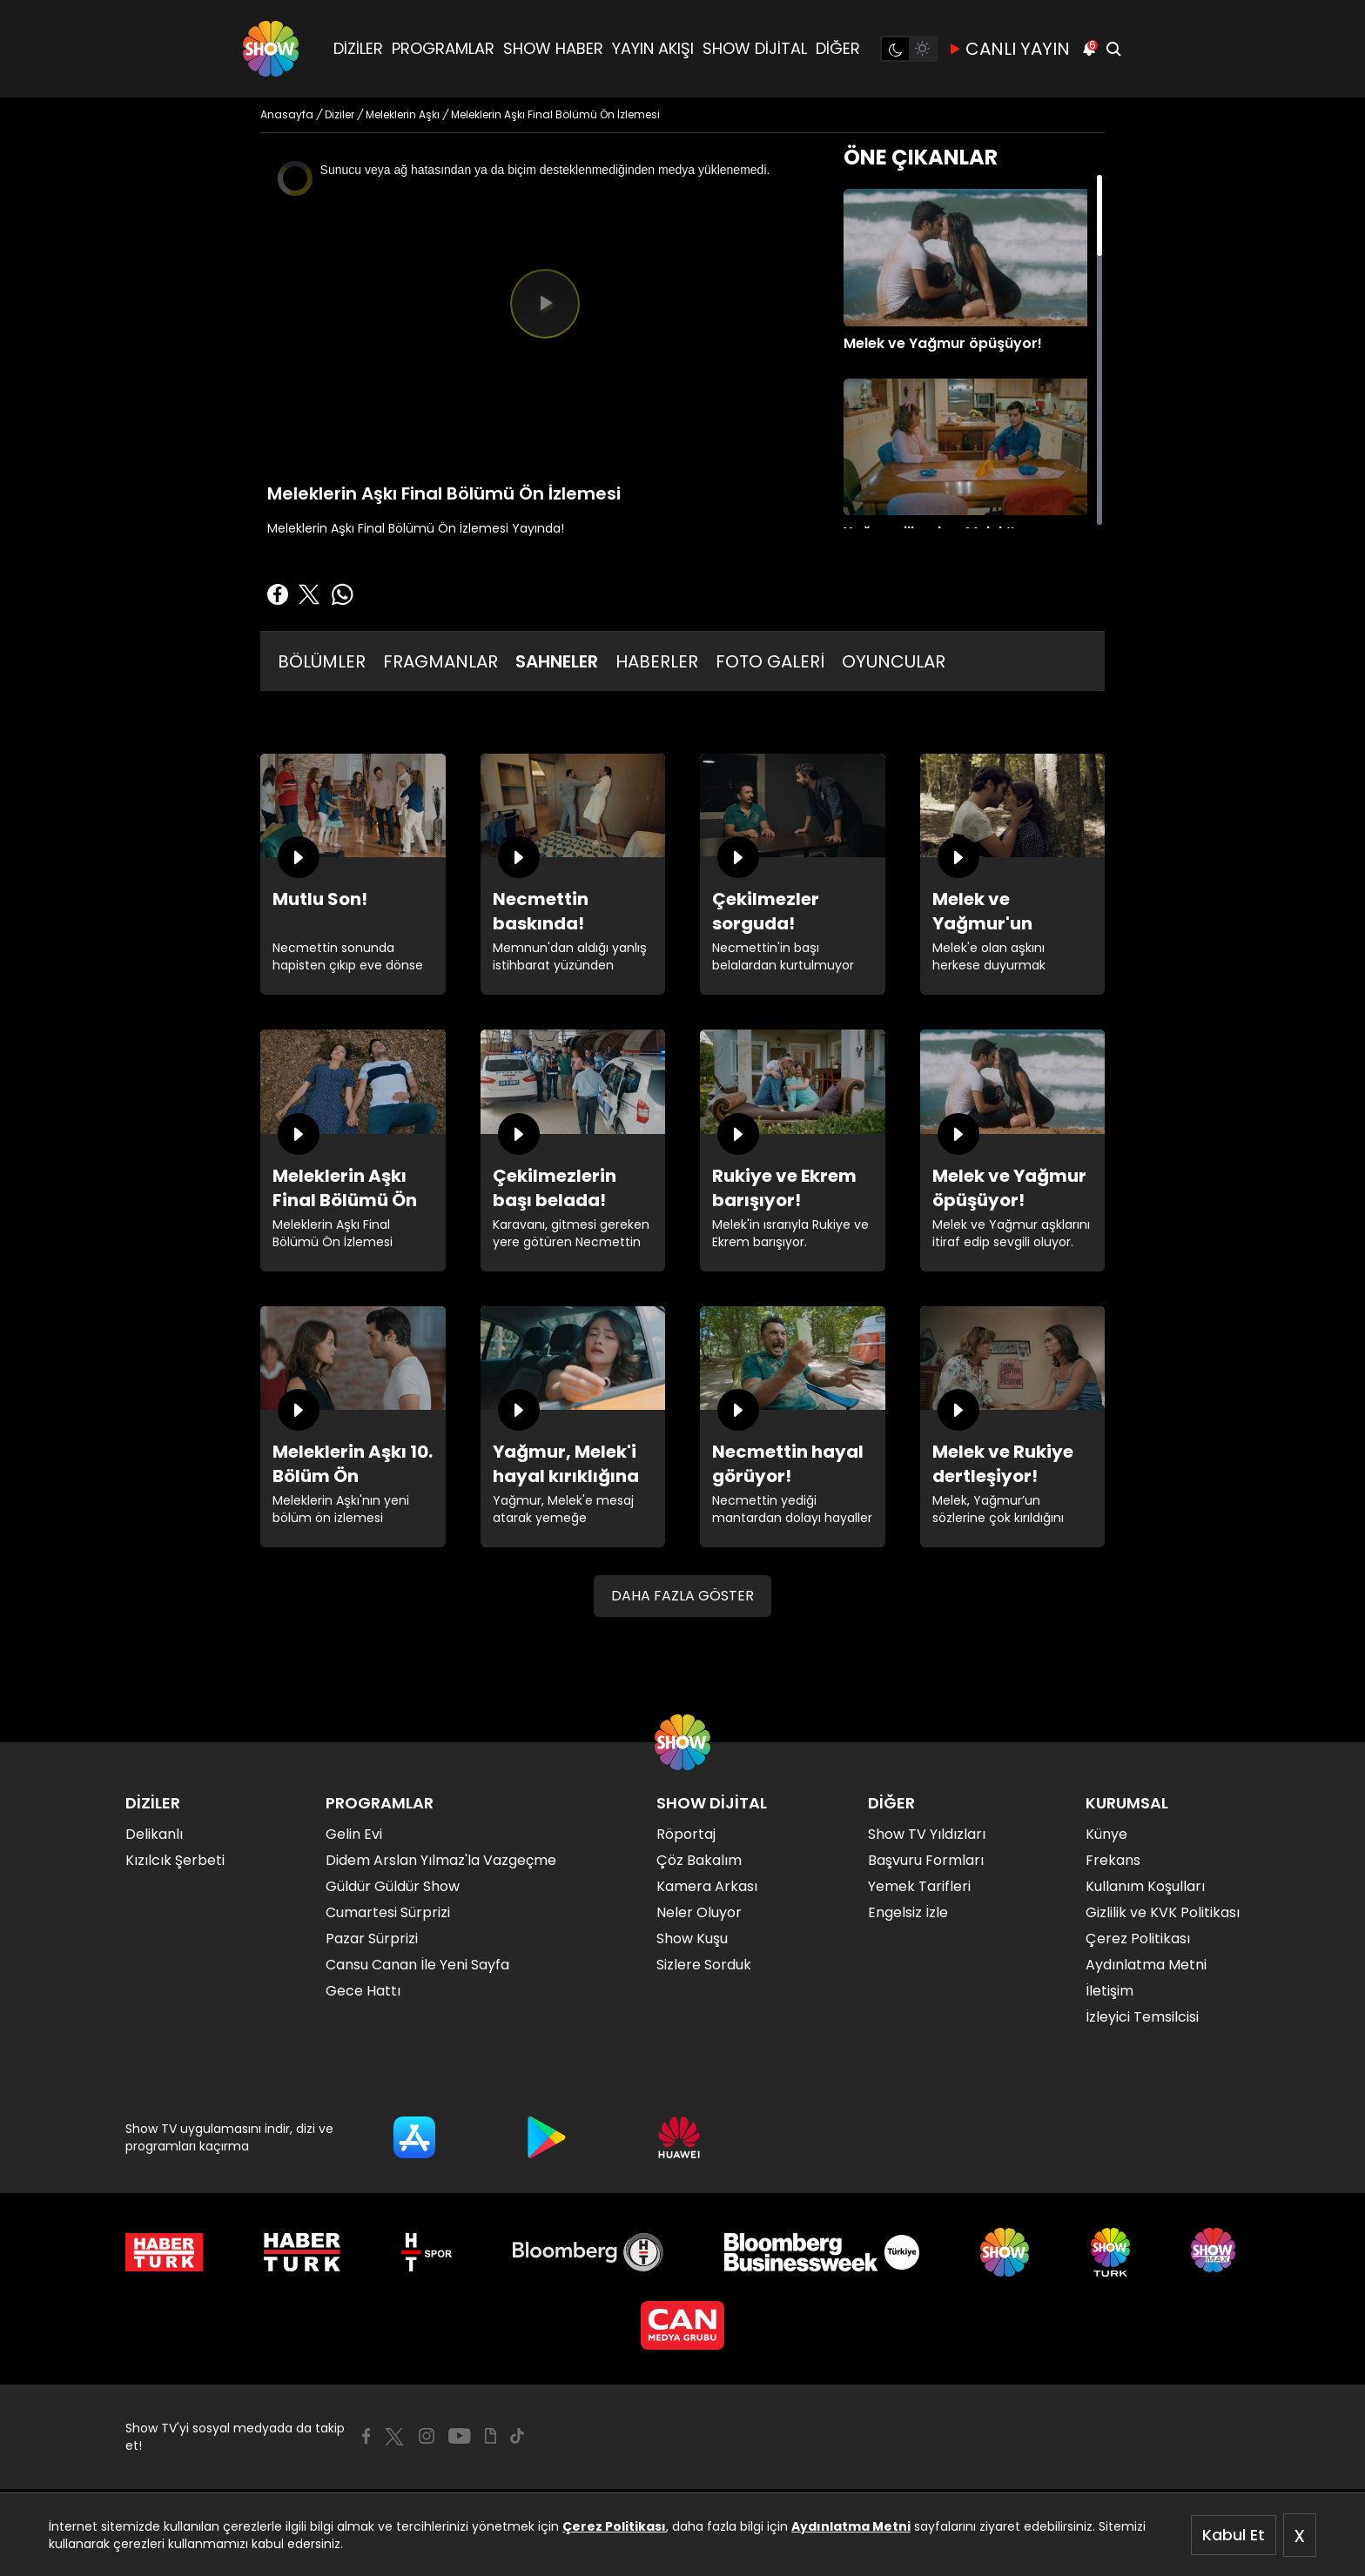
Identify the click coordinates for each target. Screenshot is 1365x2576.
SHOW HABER (553, 48)
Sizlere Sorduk (703, 1965)
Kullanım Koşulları (1145, 1886)
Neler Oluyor (699, 1912)
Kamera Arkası (706, 1886)
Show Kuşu (692, 1939)
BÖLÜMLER (322, 661)
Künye (1106, 1834)
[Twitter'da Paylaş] (309, 594)
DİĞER (838, 48)
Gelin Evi (354, 1834)
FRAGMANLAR (440, 661)
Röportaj (686, 1834)
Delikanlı (154, 1834)
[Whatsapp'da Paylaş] (342, 594)
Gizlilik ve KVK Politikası (1163, 1912)
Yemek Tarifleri (919, 1886)
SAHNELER (556, 661)
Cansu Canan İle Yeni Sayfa (417, 1965)
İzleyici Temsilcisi (1142, 2017)
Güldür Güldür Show (393, 1886)
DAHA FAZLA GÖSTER (682, 1596)
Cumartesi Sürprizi (388, 1912)
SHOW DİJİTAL (755, 48)
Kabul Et (1233, 2535)
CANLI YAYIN (1009, 49)
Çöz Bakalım (699, 1860)
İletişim (1109, 1991)
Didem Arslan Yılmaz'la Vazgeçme (441, 1860)
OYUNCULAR (893, 661)
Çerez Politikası (614, 2526)
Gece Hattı (363, 1991)
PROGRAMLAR (443, 48)
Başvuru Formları (926, 1860)
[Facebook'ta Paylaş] (277, 594)
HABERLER (656, 661)
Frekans (1113, 1860)
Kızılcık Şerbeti (175, 1860)
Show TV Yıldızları (926, 1834)
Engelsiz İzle (908, 1912)
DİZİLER (358, 48)
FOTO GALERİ (770, 661)
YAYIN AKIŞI (653, 48)
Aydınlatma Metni (851, 2526)
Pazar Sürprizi (372, 1939)
